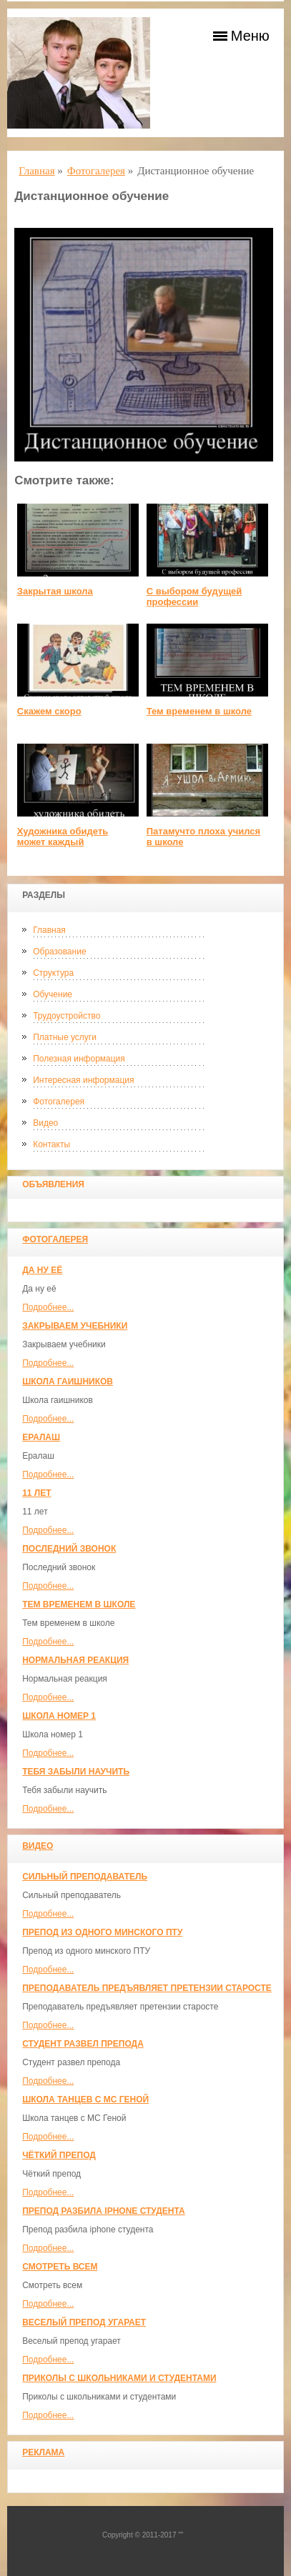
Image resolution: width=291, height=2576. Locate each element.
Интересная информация (83, 1080)
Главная (49, 930)
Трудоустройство (66, 1016)
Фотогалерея (58, 1102)
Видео (45, 1123)
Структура (53, 973)
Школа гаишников (67, 1382)
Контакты (51, 1144)
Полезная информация (79, 1059)
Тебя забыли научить (75, 1772)
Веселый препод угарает (84, 2322)
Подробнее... (48, 1307)
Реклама (43, 2452)
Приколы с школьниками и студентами (119, 2378)
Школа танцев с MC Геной (85, 2100)
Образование (59, 952)
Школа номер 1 (59, 1716)
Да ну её (42, 1270)
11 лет (36, 1493)
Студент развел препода (83, 2044)
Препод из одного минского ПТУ (102, 1932)
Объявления (53, 1184)
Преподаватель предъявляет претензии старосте (147, 1988)
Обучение (52, 994)
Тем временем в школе (78, 1604)
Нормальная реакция (75, 1660)
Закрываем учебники (74, 1326)
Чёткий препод (59, 2155)
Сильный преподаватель (84, 1877)
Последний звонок (69, 1549)
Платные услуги (65, 1037)
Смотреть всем (59, 2267)
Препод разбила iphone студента (103, 2211)
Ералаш (41, 1437)
